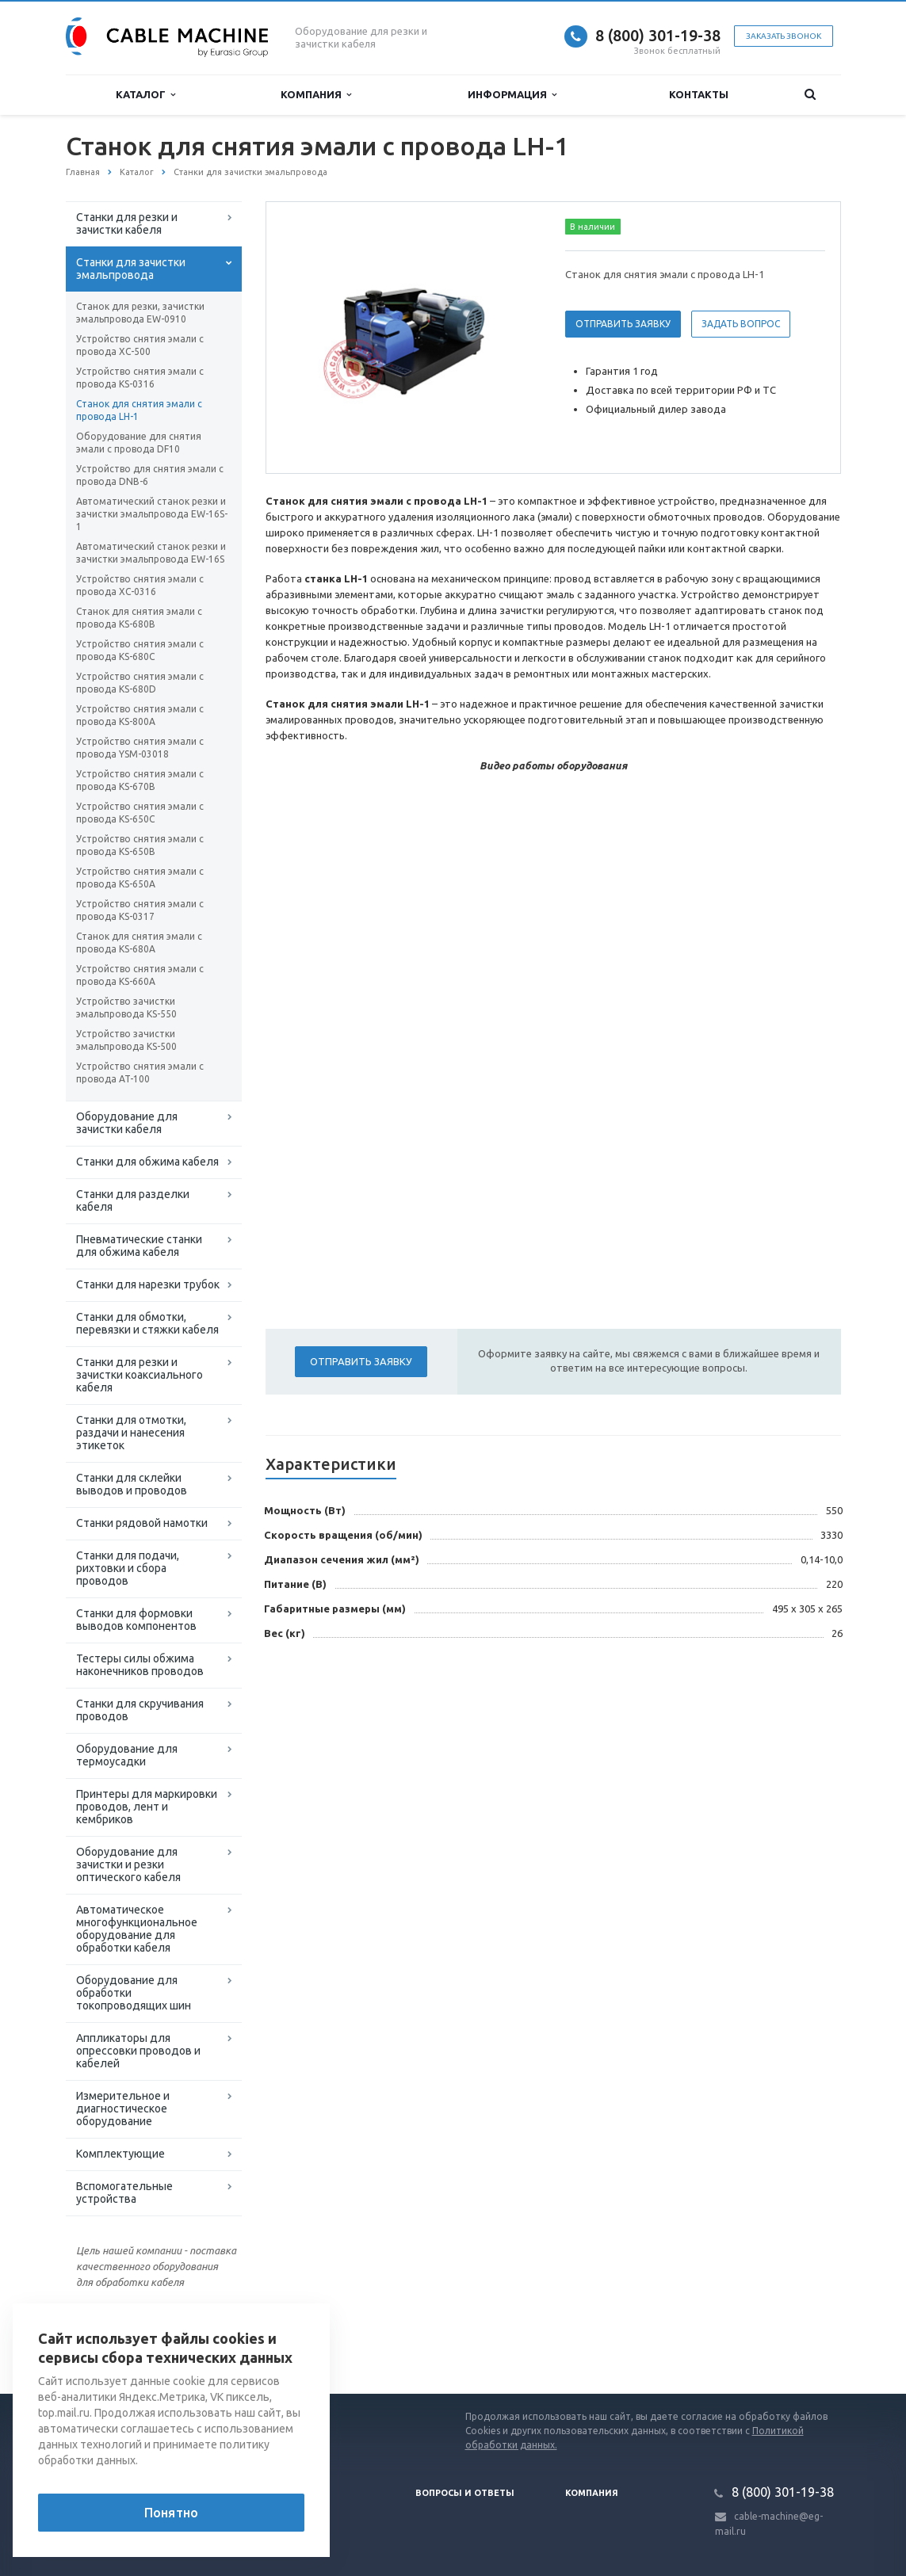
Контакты (698, 94)
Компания (316, 95)
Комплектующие (120, 2153)
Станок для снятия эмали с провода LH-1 (139, 410)
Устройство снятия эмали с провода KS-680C (140, 650)
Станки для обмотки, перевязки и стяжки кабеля (147, 1323)
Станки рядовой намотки (142, 1523)
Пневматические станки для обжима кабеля (139, 1245)
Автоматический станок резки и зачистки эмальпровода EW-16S (151, 552)
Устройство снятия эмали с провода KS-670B (140, 780)
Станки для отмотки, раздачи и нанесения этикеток (131, 1433)
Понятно (171, 2512)
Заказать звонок (783, 36)
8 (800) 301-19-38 (658, 35)
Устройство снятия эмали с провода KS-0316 (140, 377)
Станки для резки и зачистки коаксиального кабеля (139, 1375)
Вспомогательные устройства (124, 2192)
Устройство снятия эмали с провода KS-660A (140, 975)
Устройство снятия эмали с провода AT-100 (140, 1072)
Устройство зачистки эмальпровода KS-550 (126, 1007)
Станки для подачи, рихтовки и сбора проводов (127, 1568)
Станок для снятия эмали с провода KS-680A (139, 942)
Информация (512, 95)
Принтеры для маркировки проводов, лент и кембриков (146, 1807)
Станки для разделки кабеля (132, 1200)
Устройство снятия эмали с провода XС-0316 (140, 585)
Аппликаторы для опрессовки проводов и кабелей (138, 2051)
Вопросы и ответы (464, 2493)
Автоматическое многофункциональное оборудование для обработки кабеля (136, 1928)
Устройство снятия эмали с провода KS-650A (140, 877)
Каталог (145, 95)
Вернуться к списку (116, 2343)
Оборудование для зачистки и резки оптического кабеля (128, 1864)
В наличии (592, 226)
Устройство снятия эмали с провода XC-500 (140, 345)
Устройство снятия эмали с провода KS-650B (140, 845)
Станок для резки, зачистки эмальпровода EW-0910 (140, 312)
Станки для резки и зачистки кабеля (127, 223)
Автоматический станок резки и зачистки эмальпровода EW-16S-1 (151, 514)
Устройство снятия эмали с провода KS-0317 (140, 910)
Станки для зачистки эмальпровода (130, 268)
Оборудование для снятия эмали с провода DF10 (138, 442)
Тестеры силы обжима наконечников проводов (140, 1664)
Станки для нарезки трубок (148, 1284)
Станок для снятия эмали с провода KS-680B (139, 617)
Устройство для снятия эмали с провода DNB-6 (150, 475)
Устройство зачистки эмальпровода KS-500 (126, 1039)
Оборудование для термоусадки (127, 1755)
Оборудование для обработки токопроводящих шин (133, 1993)
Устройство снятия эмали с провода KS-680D (140, 682)
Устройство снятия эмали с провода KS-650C (140, 812)
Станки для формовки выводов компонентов (136, 1619)
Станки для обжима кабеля (147, 1161)
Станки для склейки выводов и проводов (131, 1484)
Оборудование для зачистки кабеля (127, 1122)
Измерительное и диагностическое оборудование (123, 2108)
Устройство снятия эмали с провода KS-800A (140, 715)
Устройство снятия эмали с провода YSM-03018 (140, 747)
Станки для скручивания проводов (140, 1710)
